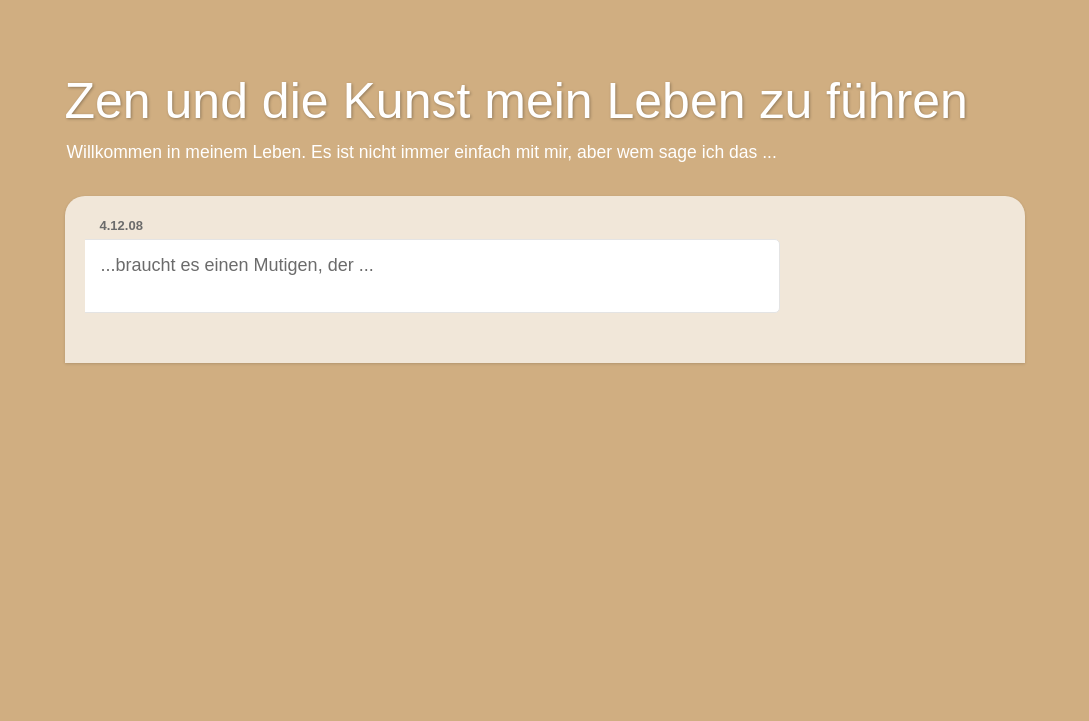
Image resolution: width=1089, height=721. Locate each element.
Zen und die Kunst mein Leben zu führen (516, 101)
